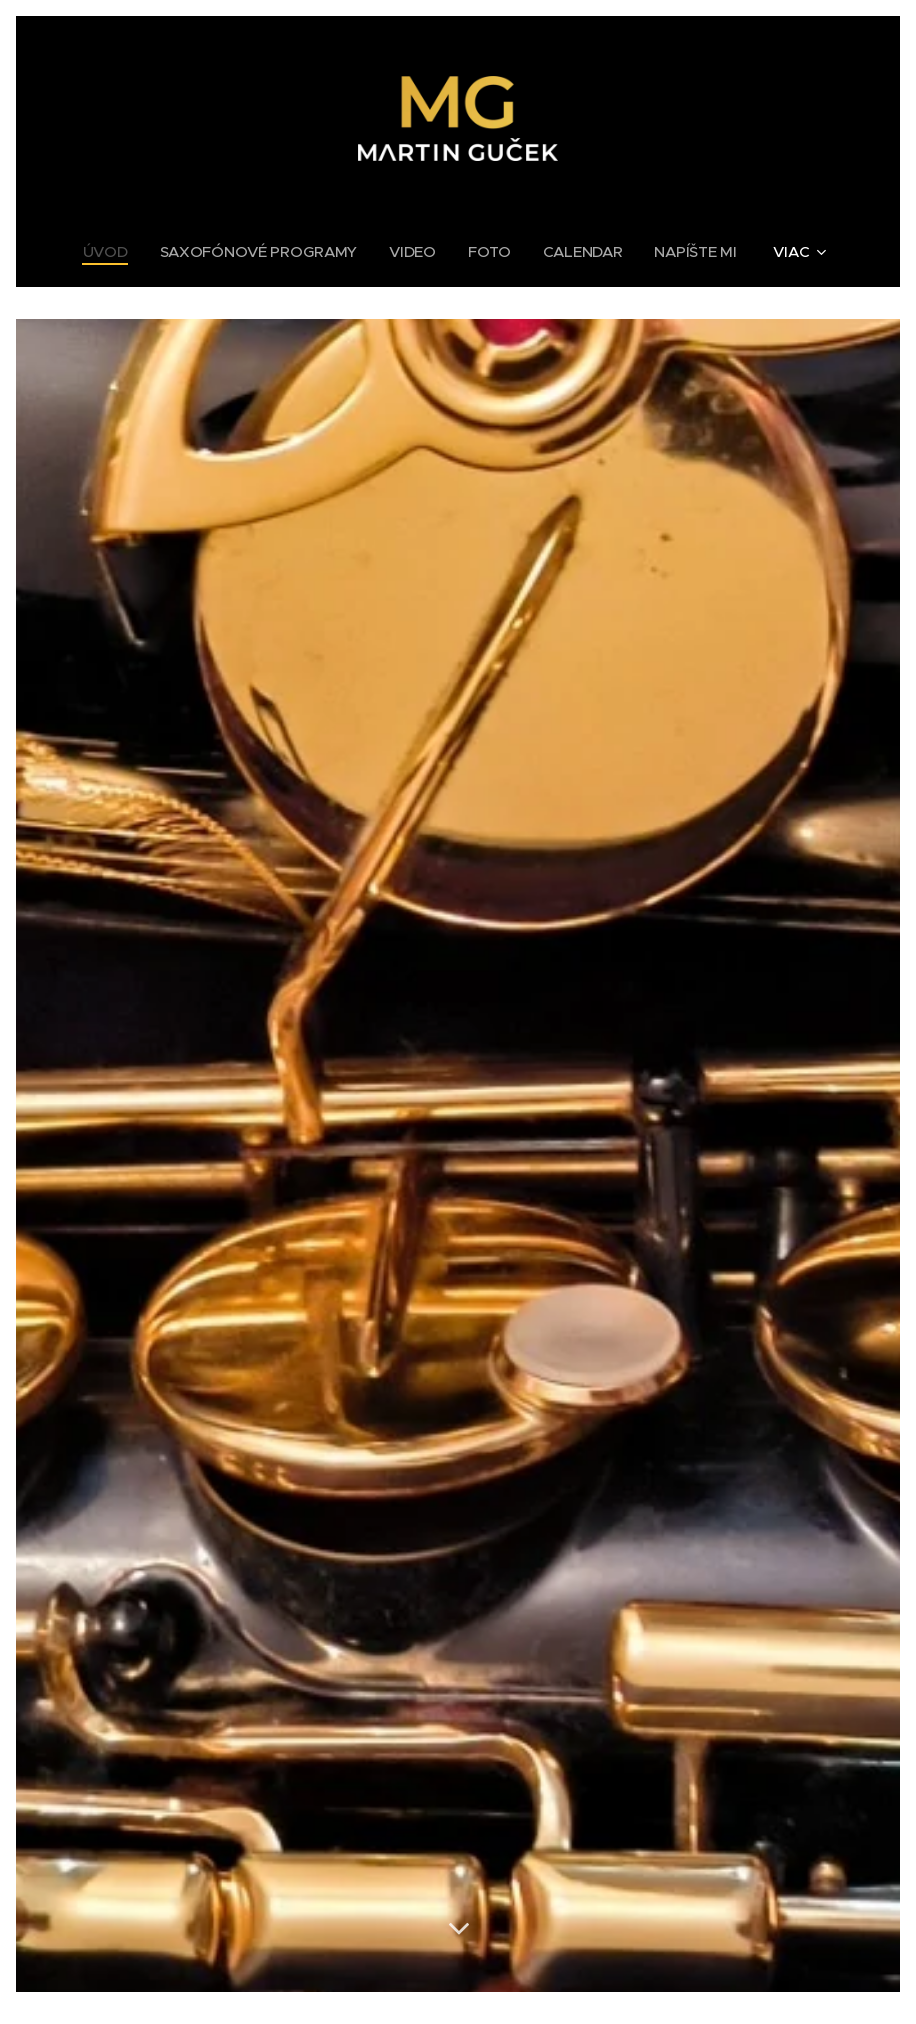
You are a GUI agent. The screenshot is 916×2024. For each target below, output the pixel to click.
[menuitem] (107, 252)
